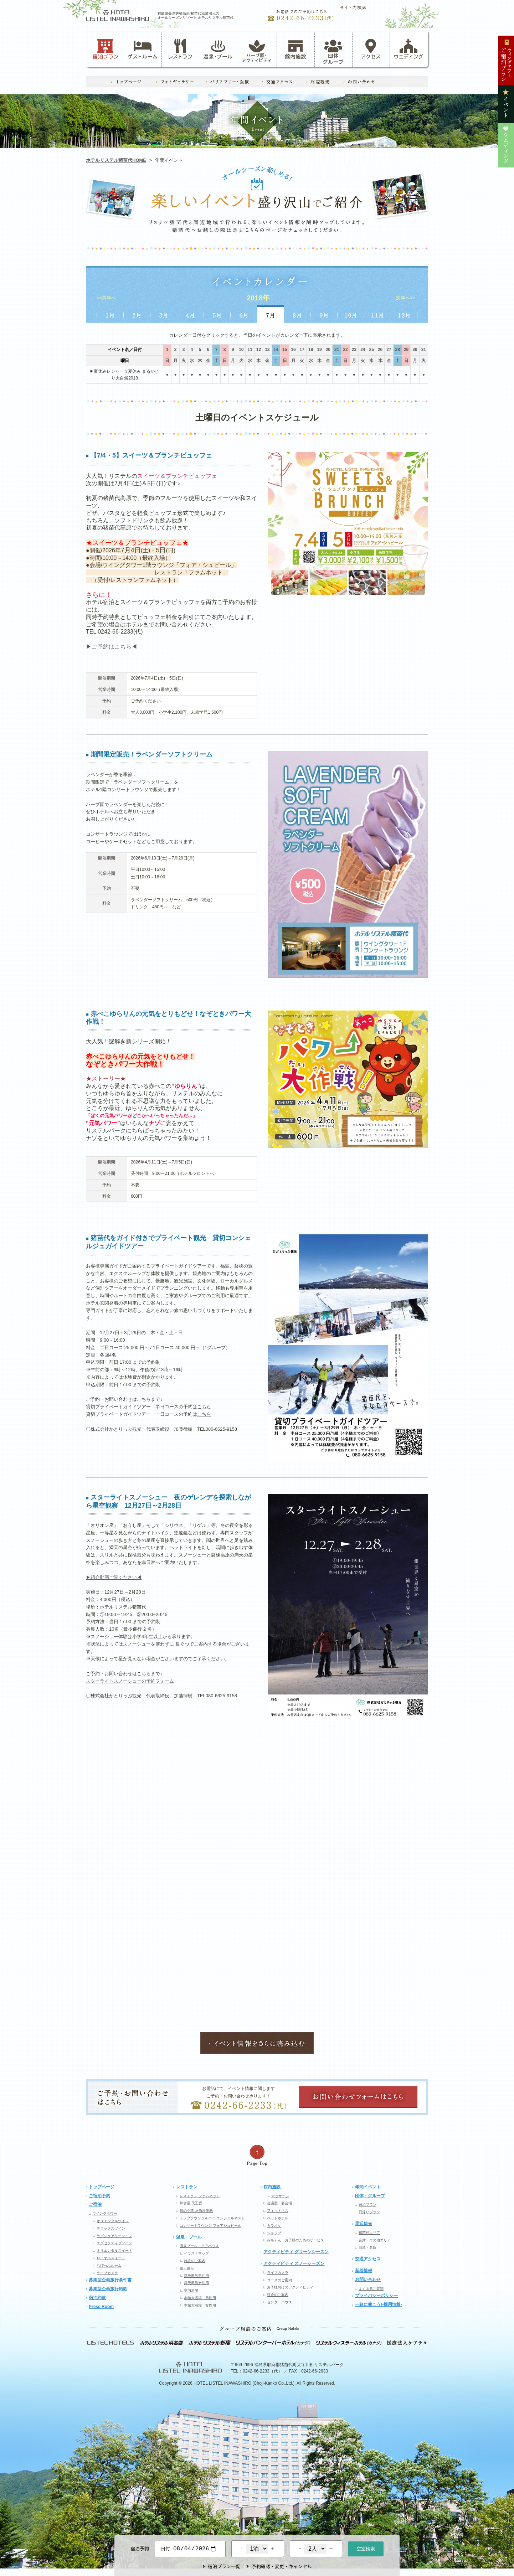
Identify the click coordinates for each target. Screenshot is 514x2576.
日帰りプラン (369, 2212)
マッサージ (280, 2196)
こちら (204, 1406)
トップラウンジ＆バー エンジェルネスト (212, 2218)
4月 (190, 314)
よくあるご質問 (371, 2289)
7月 (270, 314)
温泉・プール (218, 49)
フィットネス (277, 2211)
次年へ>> (405, 297)
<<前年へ (106, 297)
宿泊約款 (97, 2297)
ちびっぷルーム (109, 2265)
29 (406, 349)
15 (284, 349)
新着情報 (363, 2270)
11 (249, 349)
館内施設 (295, 49)
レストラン (180, 49)
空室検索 (365, 2548)
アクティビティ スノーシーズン (293, 2263)
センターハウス (279, 2302)
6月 (244, 314)
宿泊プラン (106, 49)
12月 (404, 314)
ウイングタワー (104, 2213)
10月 (351, 314)
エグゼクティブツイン (114, 2243)
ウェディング (408, 49)
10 (241, 349)
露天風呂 (187, 2268)
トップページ (101, 2186)
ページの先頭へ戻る (257, 2155)
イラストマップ (196, 2253)
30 (414, 349)
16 (293, 349)
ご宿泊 (95, 2204)
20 (328, 349)
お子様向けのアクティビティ (290, 2287)
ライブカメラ (107, 2273)
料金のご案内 (277, 2295)
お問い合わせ (368, 2279)
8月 (297, 314)
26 (380, 349)
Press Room (101, 2306)
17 (302, 349)
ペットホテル (277, 2218)
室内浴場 (191, 2290)
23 (354, 349)
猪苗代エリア (369, 2233)
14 (276, 349)
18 (310, 349)
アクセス (371, 49)
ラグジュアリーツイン (114, 2236)
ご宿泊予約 (99, 2195)
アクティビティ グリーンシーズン (296, 2251)
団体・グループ (370, 2195)
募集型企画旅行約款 (108, 2288)
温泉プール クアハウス (199, 2246)
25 (371, 349)
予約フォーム (160, 1681)
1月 (110, 314)
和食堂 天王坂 (191, 2203)
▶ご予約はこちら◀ (111, 647)
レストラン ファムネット (200, 2196)
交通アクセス (368, 2258)
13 (267, 349)
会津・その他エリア (375, 2240)
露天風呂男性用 (196, 2276)
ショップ (274, 2233)
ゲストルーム (143, 49)
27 (388, 349)
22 (345, 349)
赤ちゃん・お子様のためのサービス (295, 2240)
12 (258, 349)
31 (423, 349)
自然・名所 (367, 2247)
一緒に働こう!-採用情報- (378, 2304)
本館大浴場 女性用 (200, 2305)
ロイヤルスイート (111, 2258)
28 (397, 349)
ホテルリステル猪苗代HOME (116, 160)
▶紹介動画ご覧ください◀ (114, 1577)
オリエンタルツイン (113, 2221)
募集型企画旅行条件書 (110, 2279)
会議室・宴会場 (279, 2203)
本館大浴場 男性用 (200, 2298)
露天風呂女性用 (196, 2283)
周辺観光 (363, 2223)
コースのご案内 (279, 2280)
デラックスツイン (111, 2228)
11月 (377, 314)
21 (336, 349)
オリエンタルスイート (114, 2250)
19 (319, 349)
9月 (324, 314)
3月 (163, 314)
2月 (136, 314)
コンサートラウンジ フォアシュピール (210, 2225)
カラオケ (274, 2225)
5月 (217, 314)
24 (362, 349)
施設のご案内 (194, 2261)
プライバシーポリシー (376, 2295)
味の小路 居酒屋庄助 (196, 2211)
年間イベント (368, 2186)
